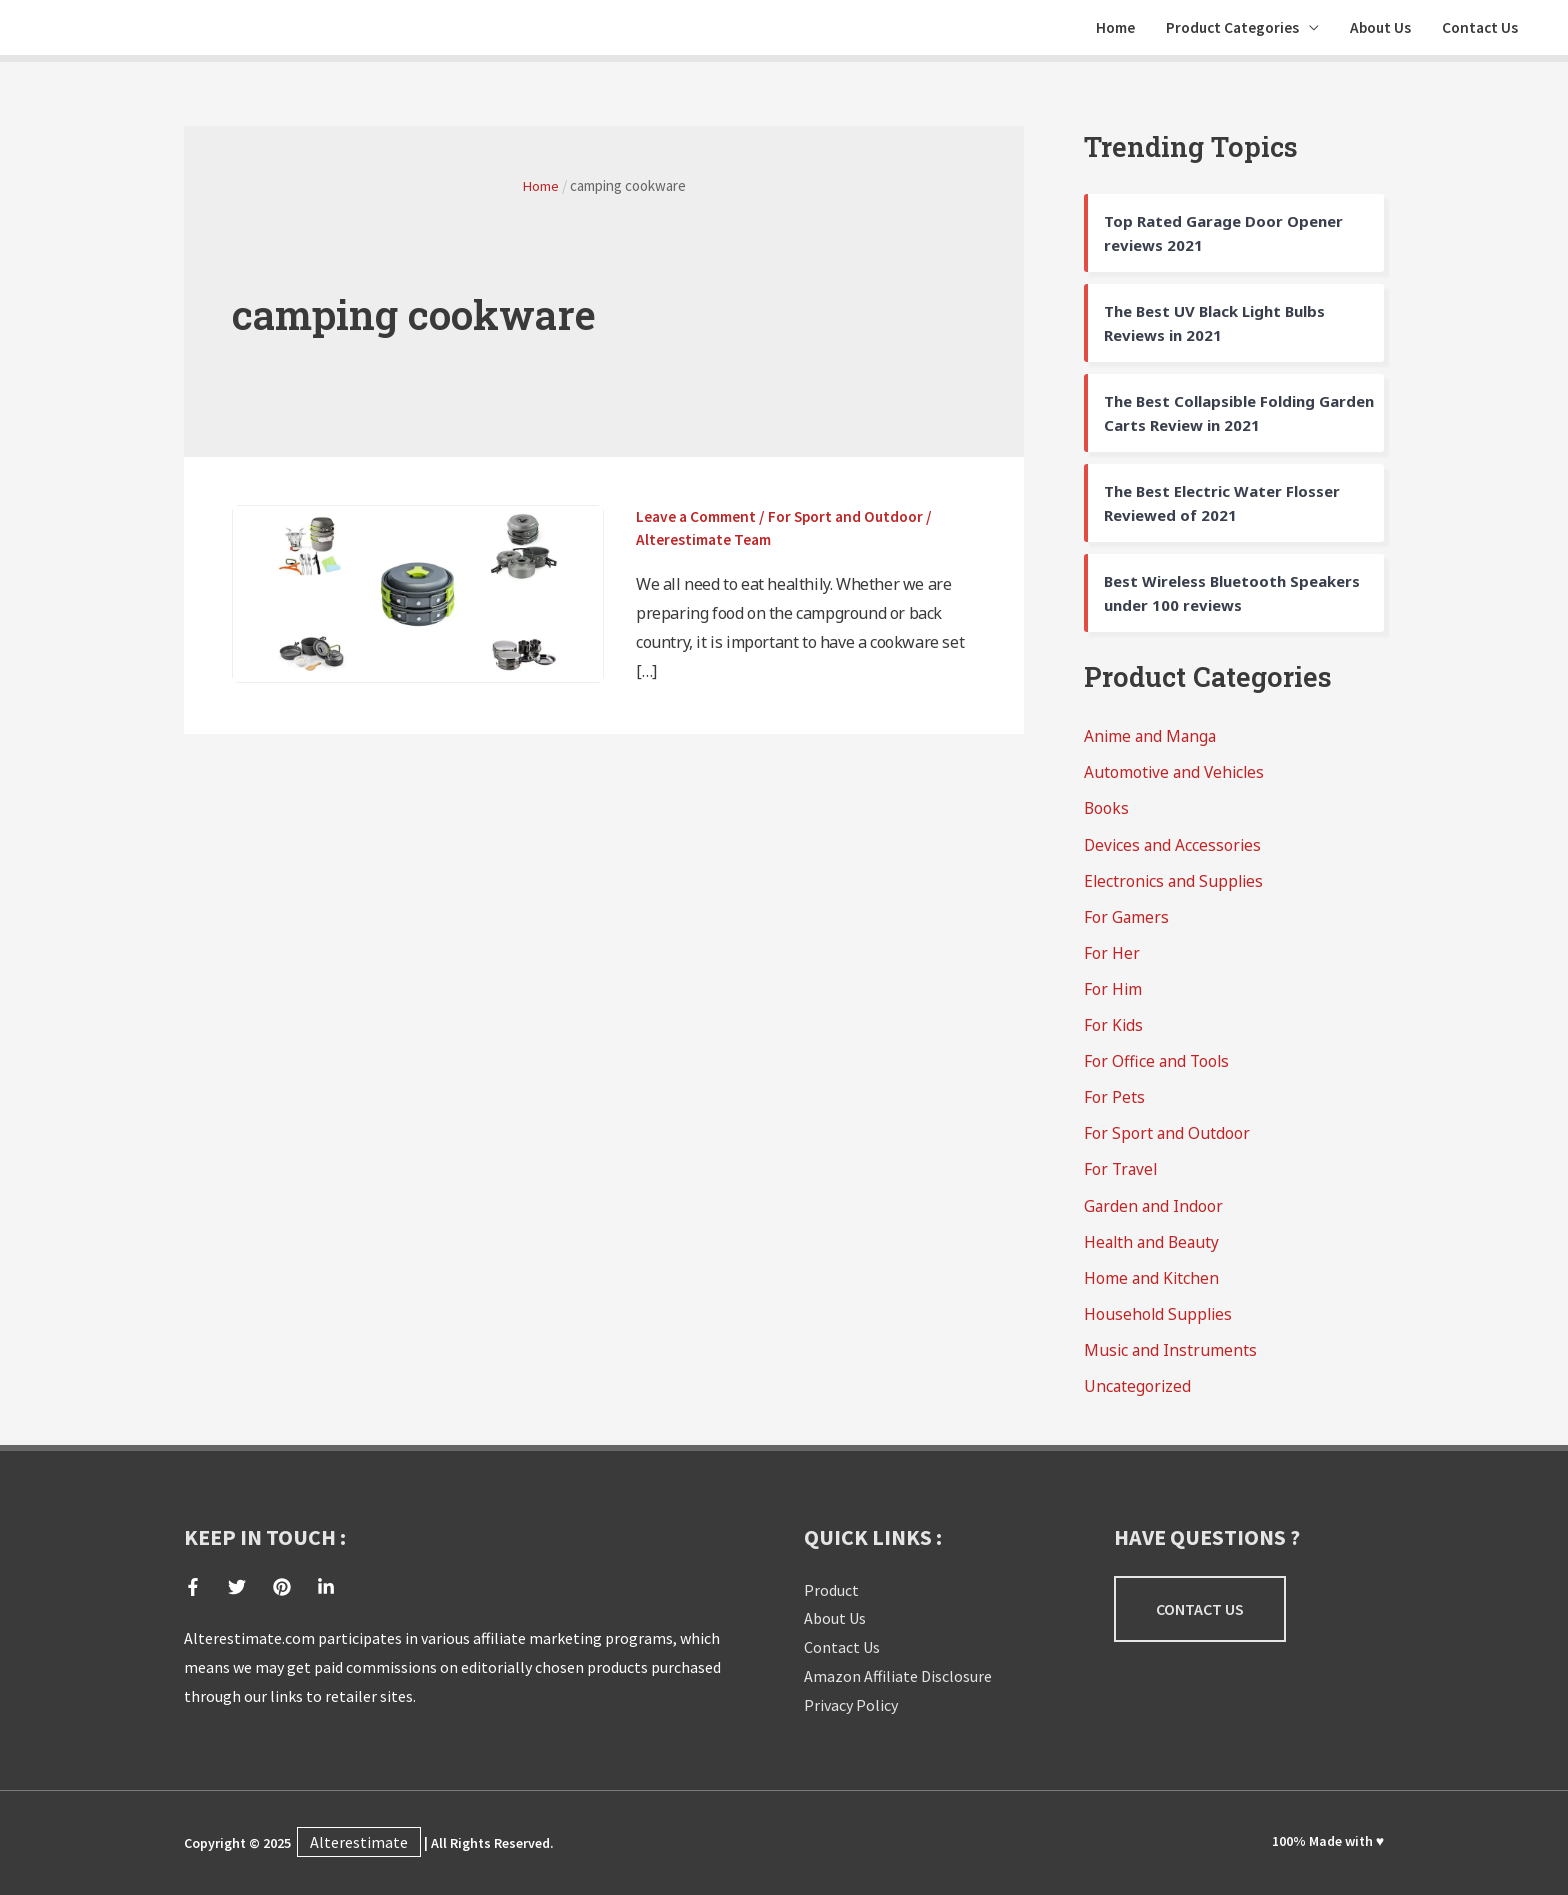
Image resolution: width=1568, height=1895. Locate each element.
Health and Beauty (1154, 1249)
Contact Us (1477, 32)
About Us (1374, 32)
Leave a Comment (699, 524)
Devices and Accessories (1174, 853)
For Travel (1122, 1177)
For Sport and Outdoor (856, 524)
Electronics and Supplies (1176, 889)
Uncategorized (1138, 1393)
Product (831, 1590)
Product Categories (1221, 32)
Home (1099, 32)
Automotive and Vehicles (1176, 781)
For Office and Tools (1158, 1069)
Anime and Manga (1152, 745)
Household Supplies (1159, 1321)
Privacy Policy (851, 1705)
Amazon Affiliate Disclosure (898, 1676)
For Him (1113, 997)
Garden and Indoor (1154, 1213)
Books (1107, 817)
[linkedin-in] (328, 1587)
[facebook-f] (204, 1587)
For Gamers (1127, 925)
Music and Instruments (1171, 1357)
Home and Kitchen (1152, 1285)
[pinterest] (293, 1587)
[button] (1200, 1609)
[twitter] (248, 1587)
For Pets (1114, 1105)
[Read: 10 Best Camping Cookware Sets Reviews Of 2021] (418, 601)
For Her (1112, 961)
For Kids (1114, 1033)
